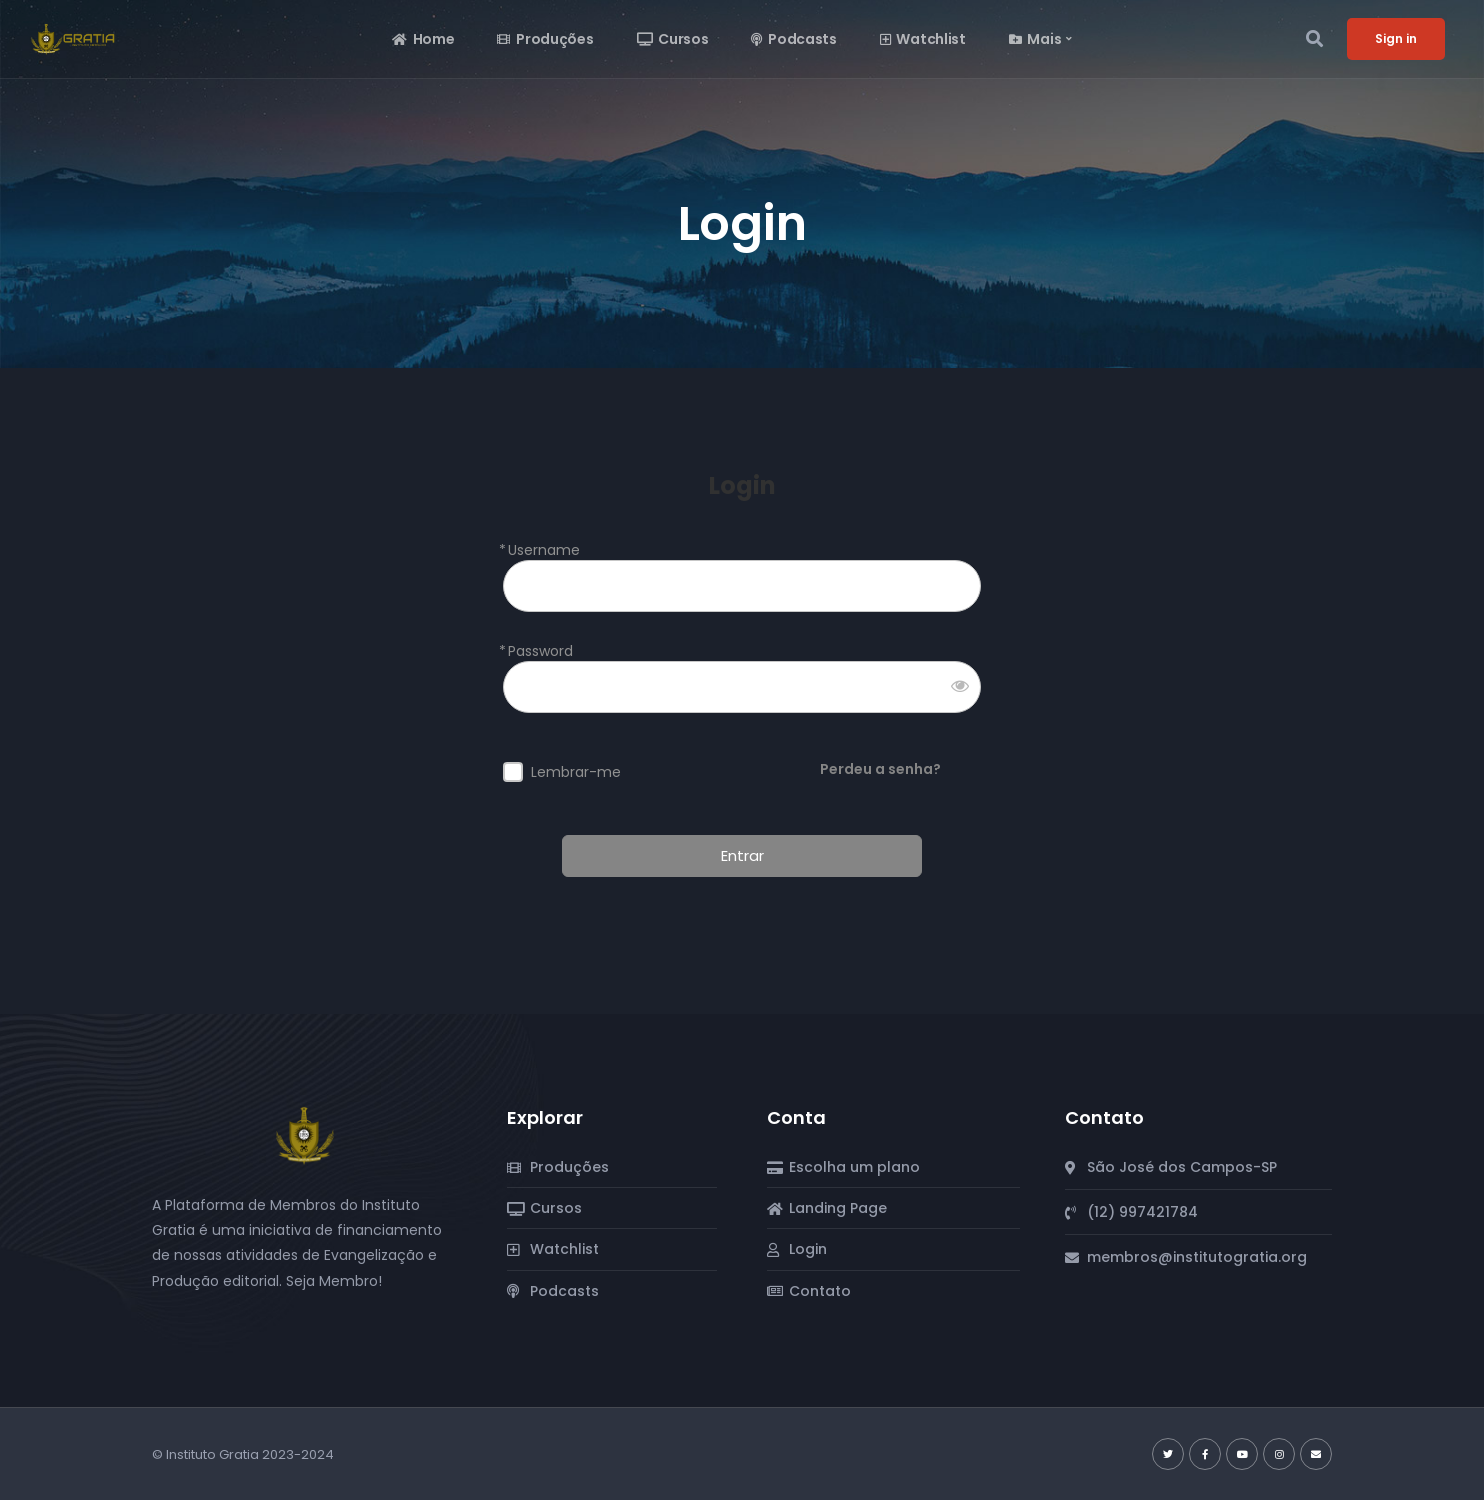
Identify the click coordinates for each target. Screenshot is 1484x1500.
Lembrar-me (576, 772)
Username (544, 550)
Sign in (1396, 38)
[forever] (513, 772)
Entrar (742, 855)
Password (540, 651)
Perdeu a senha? (880, 769)
